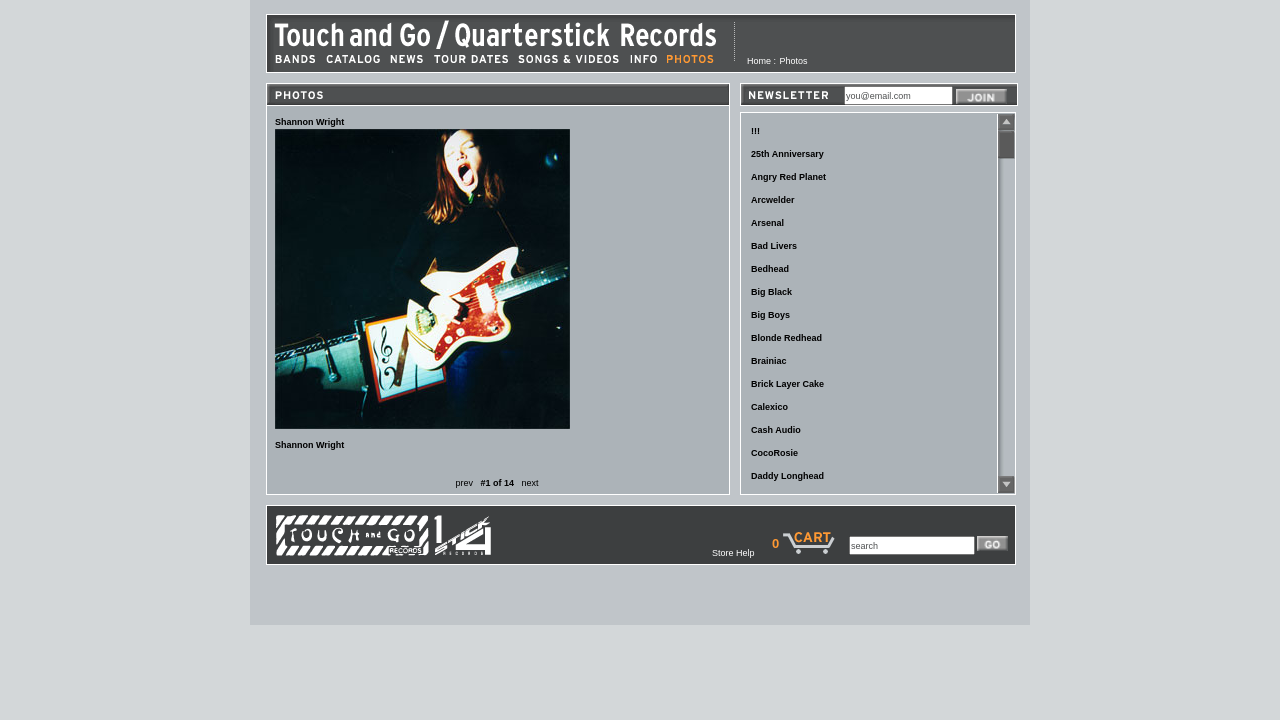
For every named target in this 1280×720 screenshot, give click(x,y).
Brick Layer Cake (787, 384)
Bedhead (770, 269)
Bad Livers (774, 246)
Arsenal (767, 223)
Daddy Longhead (787, 476)
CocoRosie (774, 453)
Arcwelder (773, 200)
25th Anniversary (787, 154)
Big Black (771, 292)
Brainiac (769, 361)
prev (464, 483)
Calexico (769, 407)
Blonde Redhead (786, 338)
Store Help (742, 553)
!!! (755, 131)
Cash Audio (776, 430)
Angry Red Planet (788, 177)
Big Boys (770, 315)
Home (759, 61)
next (530, 483)
